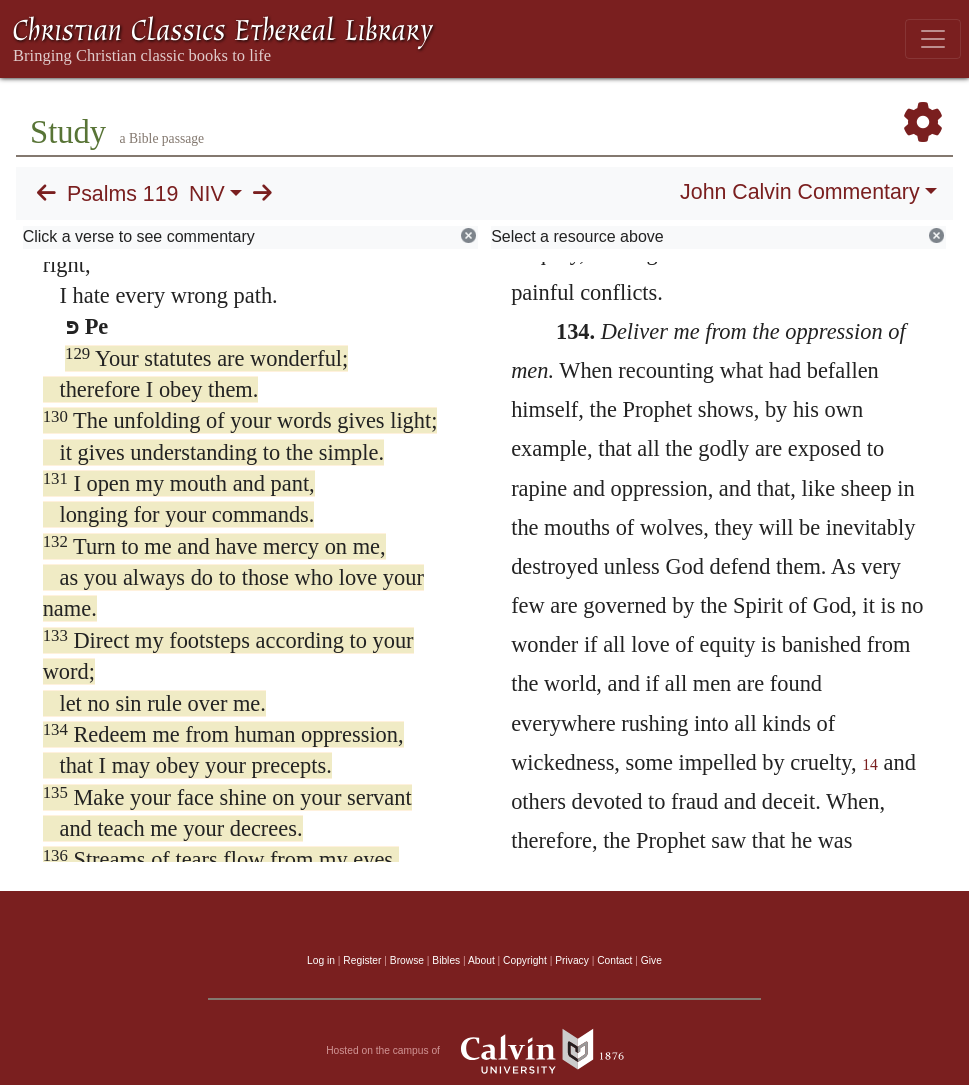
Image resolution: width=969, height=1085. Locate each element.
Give (651, 960)
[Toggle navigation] (933, 39)
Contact (614, 960)
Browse (407, 960)
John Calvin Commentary (799, 192)
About (481, 960)
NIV (207, 194)
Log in (321, 960)
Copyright (525, 960)
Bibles (446, 960)
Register (362, 960)
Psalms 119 (122, 194)
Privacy (572, 960)
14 (870, 764)
